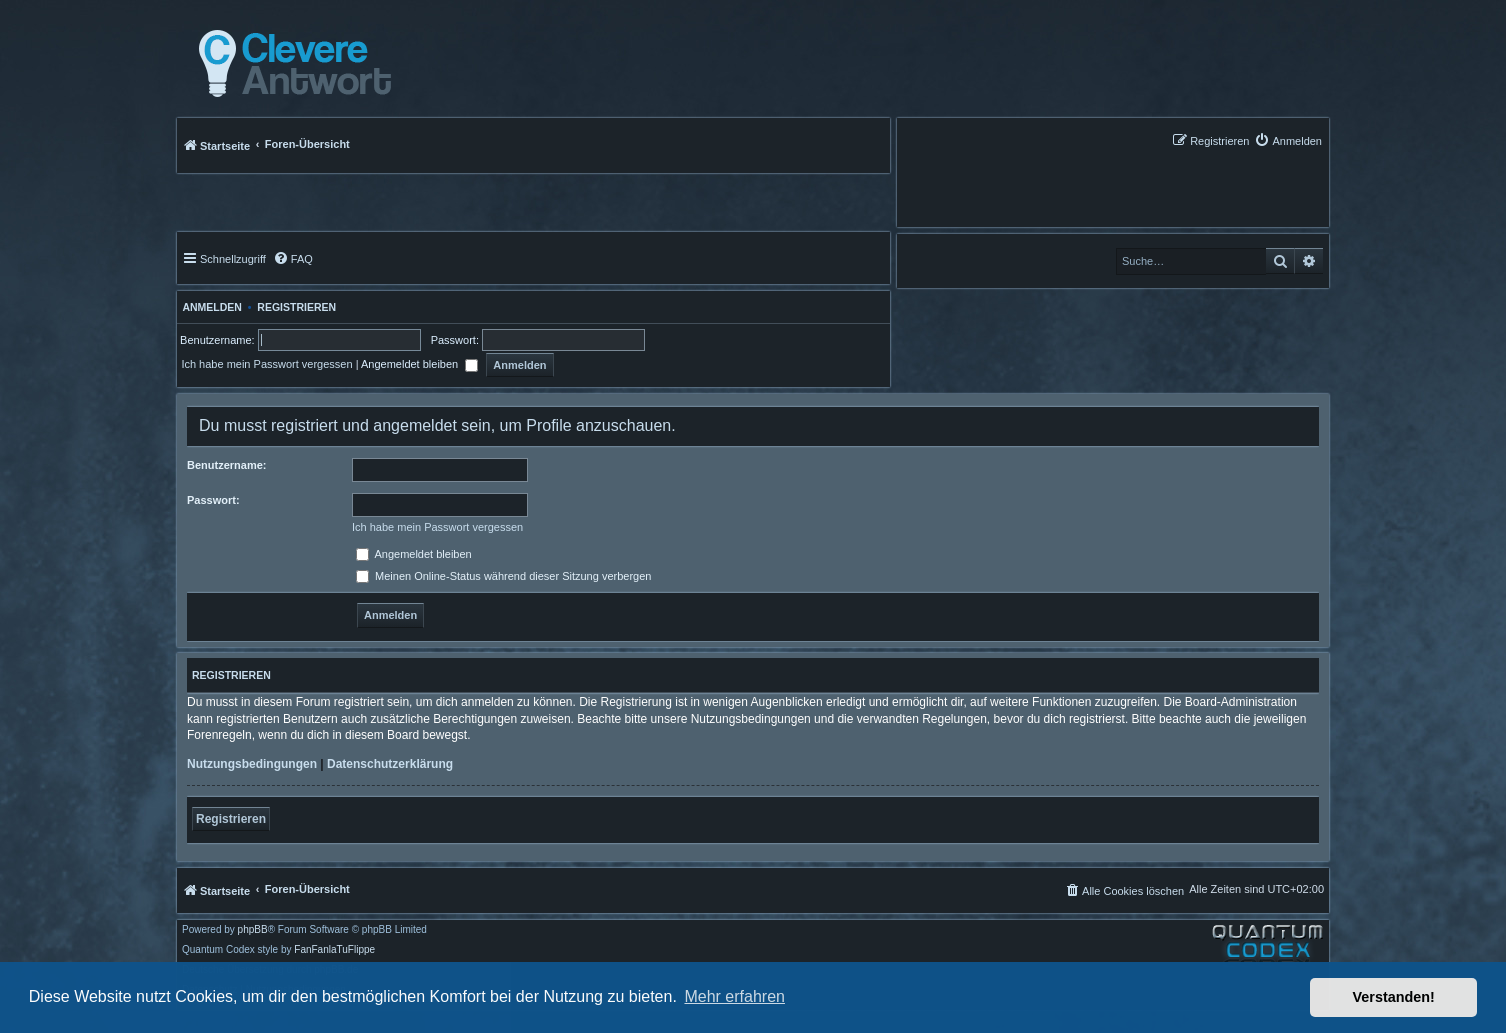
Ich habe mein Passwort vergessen (266, 364)
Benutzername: (226, 465)
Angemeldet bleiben (419, 364)
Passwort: (213, 500)
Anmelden (209, 307)
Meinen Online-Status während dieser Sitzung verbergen (503, 576)
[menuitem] (1288, 140)
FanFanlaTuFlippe (334, 950)
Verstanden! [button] (1394, 997)
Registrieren (296, 307)
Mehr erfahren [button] (734, 996)
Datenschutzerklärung (390, 764)
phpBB (253, 930)
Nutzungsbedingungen (252, 764)
